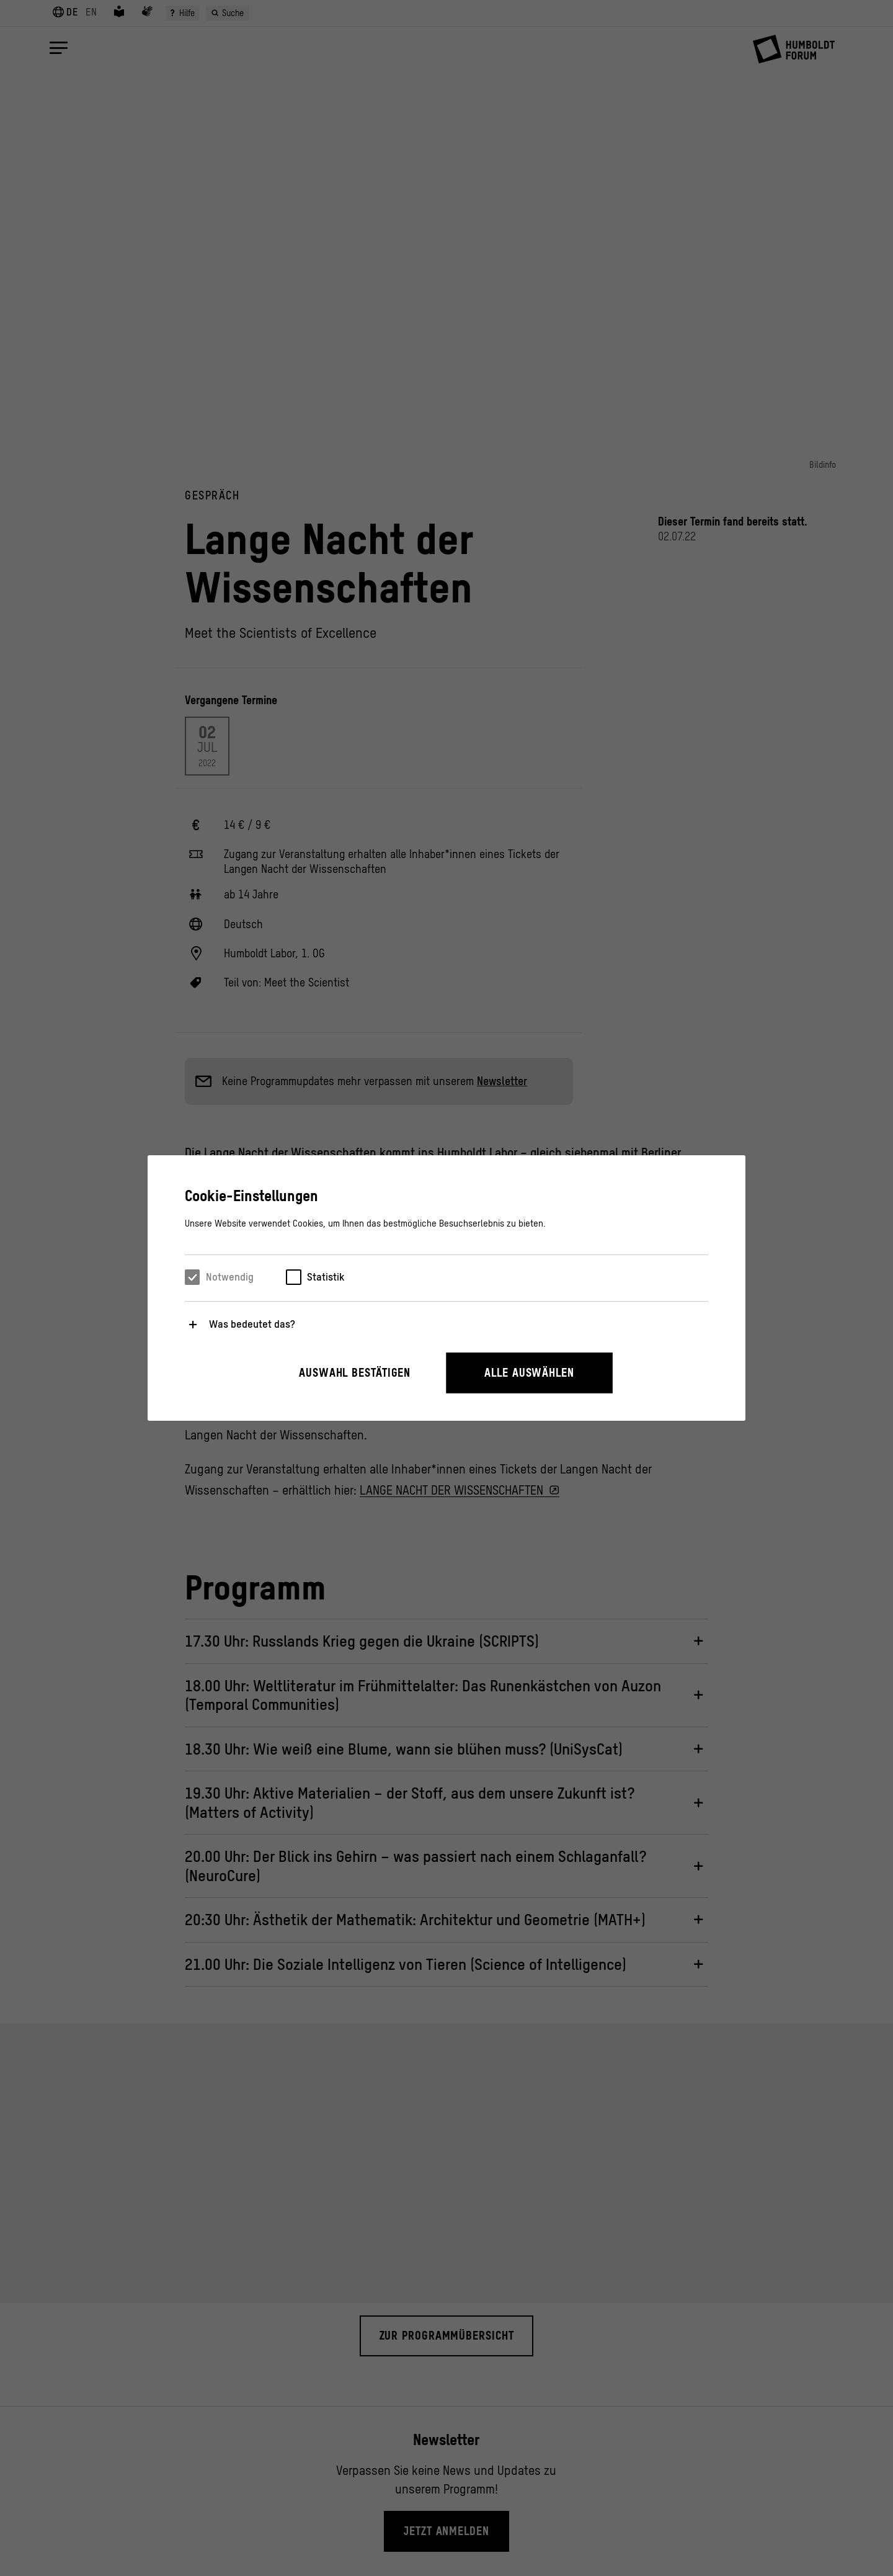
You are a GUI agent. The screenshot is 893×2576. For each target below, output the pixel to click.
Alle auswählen (529, 1372)
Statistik (325, 1277)
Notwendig (230, 1277)
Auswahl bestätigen (355, 1372)
